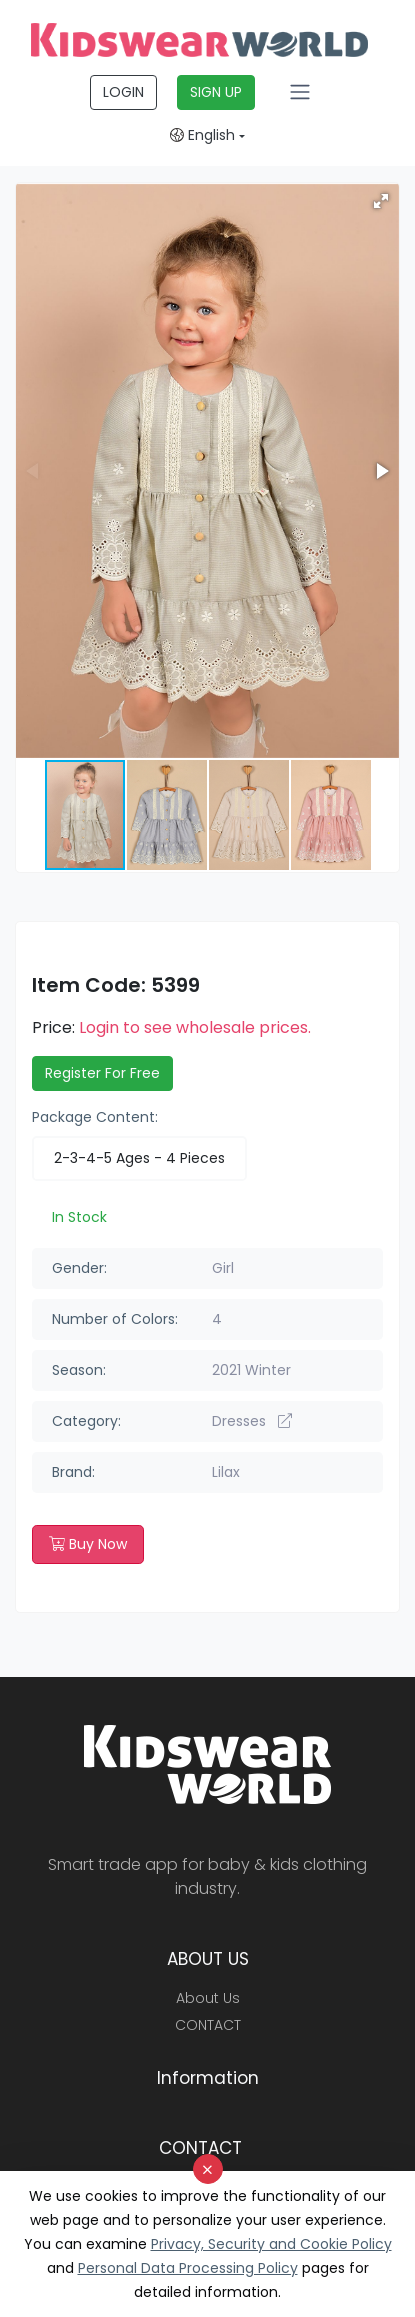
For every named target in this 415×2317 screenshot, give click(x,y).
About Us (208, 1998)
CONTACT (208, 2025)
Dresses (252, 1421)
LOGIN (123, 92)
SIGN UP (216, 92)
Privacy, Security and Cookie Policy (271, 2244)
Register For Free (102, 1073)
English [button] (202, 135)
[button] (381, 201)
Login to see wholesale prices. (195, 1027)
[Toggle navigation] (300, 92)
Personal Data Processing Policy (188, 2268)
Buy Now (88, 1544)
